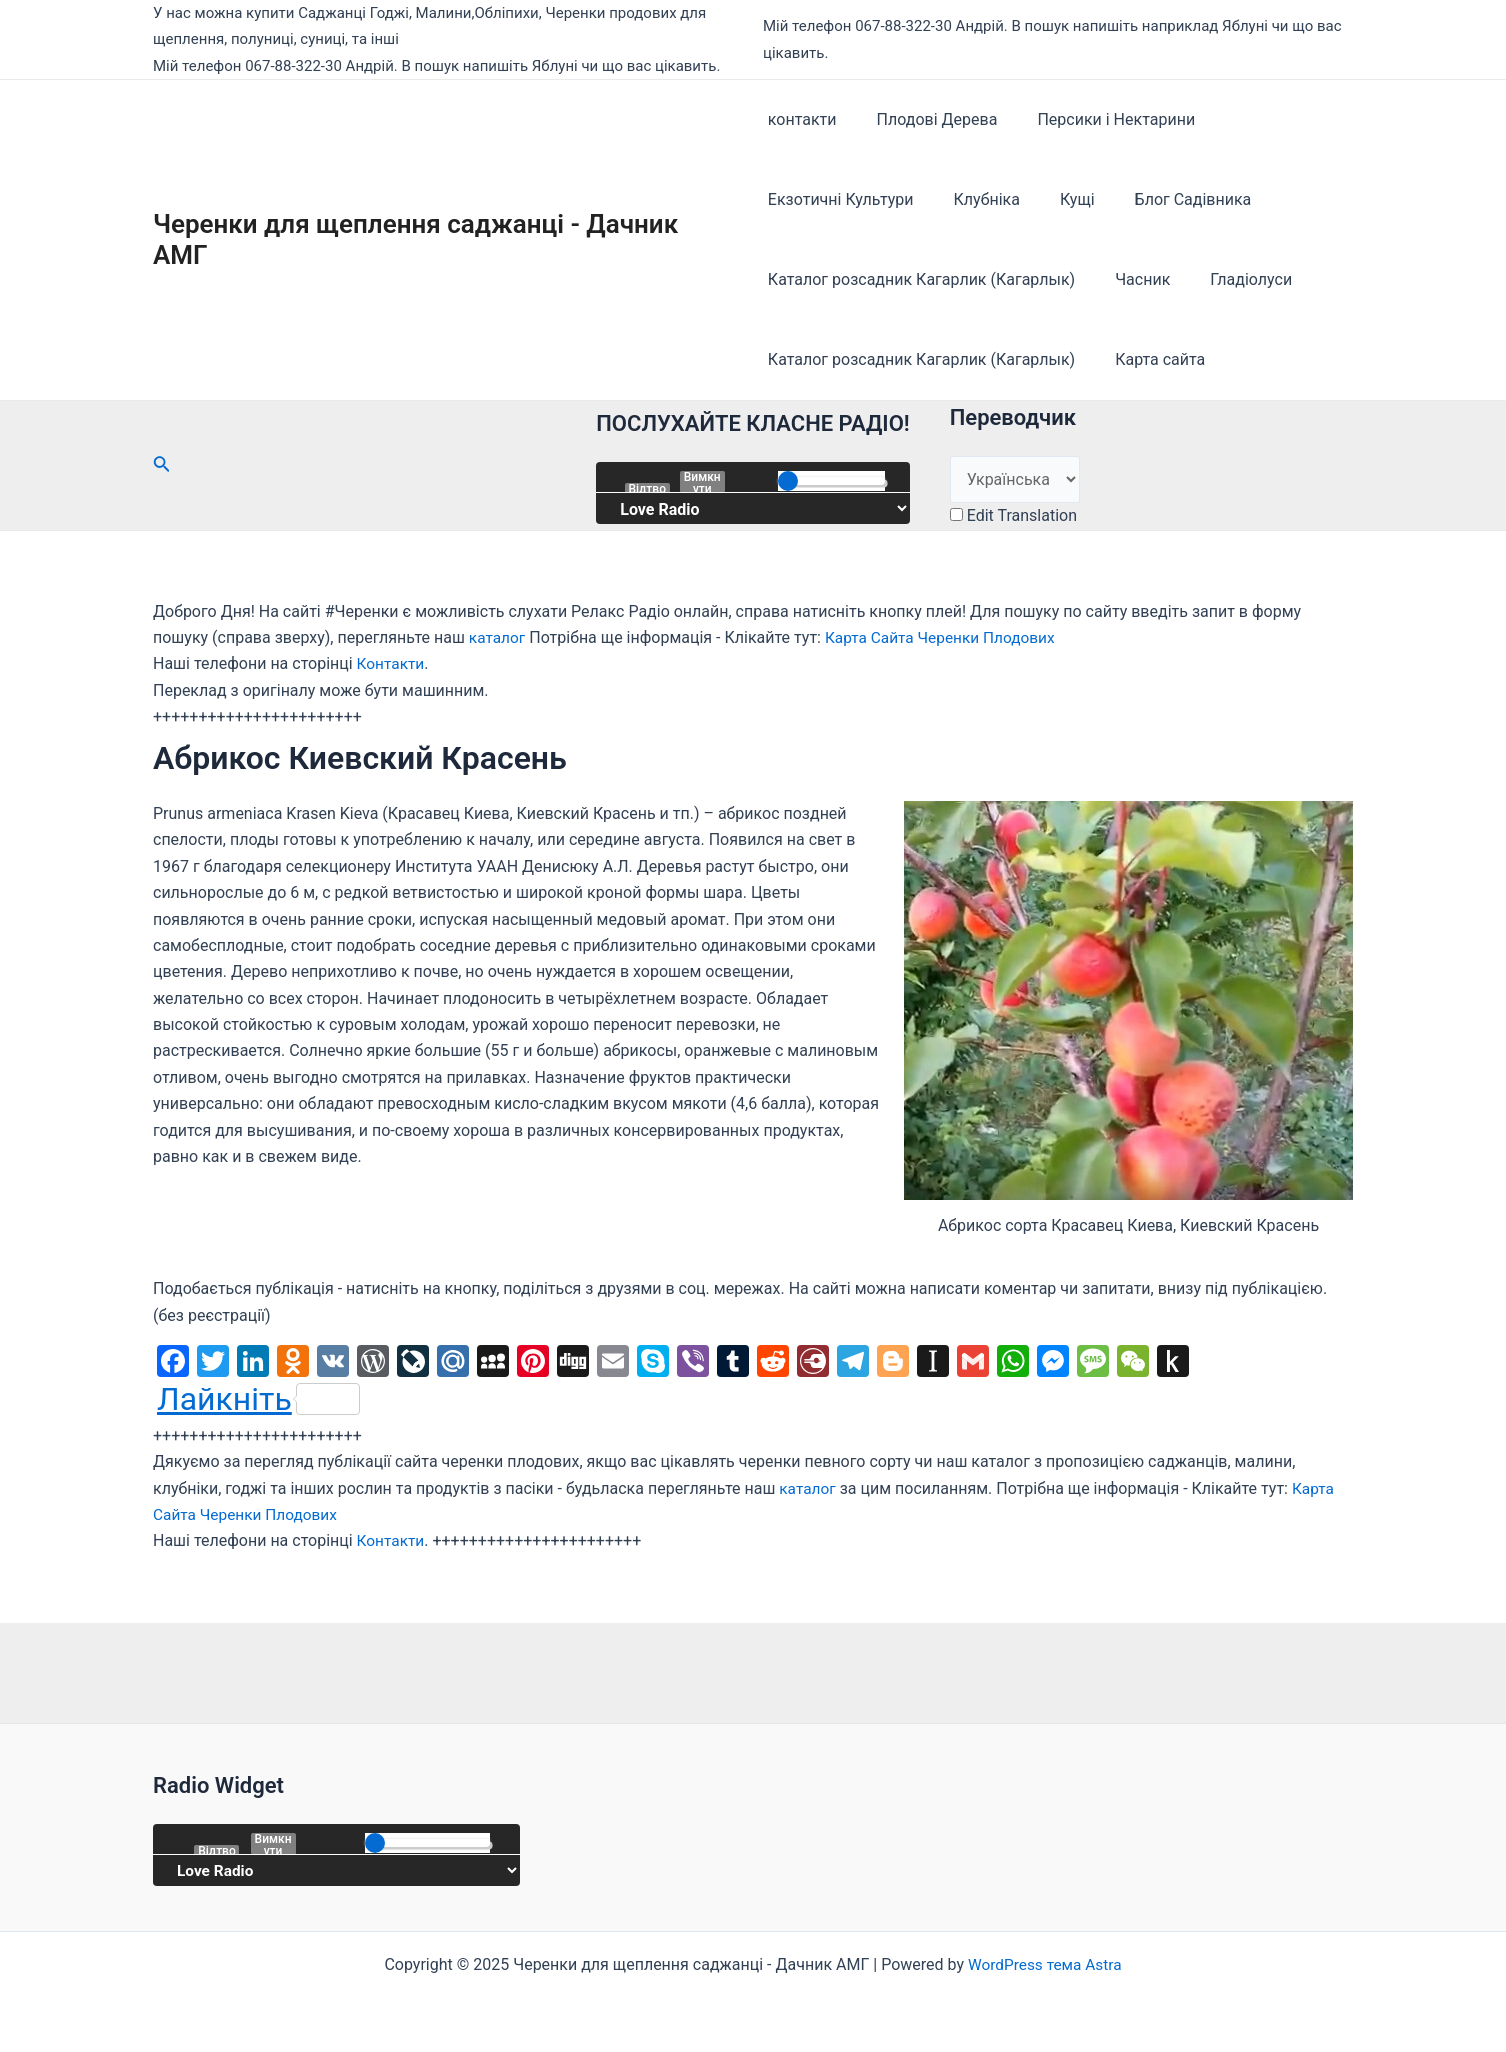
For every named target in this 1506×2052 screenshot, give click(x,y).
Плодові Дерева (929, 119)
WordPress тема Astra (1045, 1964)
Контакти (392, 663)
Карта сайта (1152, 359)
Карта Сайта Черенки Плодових (946, 637)
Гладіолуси (1235, 279)
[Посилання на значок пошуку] (162, 465)
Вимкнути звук (702, 482)
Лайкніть (258, 1399)
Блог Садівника (1169, 199)
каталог (498, 637)
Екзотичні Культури (841, 199)
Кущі (1061, 199)
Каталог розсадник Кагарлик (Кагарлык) (921, 279)
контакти (802, 119)
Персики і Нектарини (1100, 119)
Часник (1134, 279)
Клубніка (979, 199)
